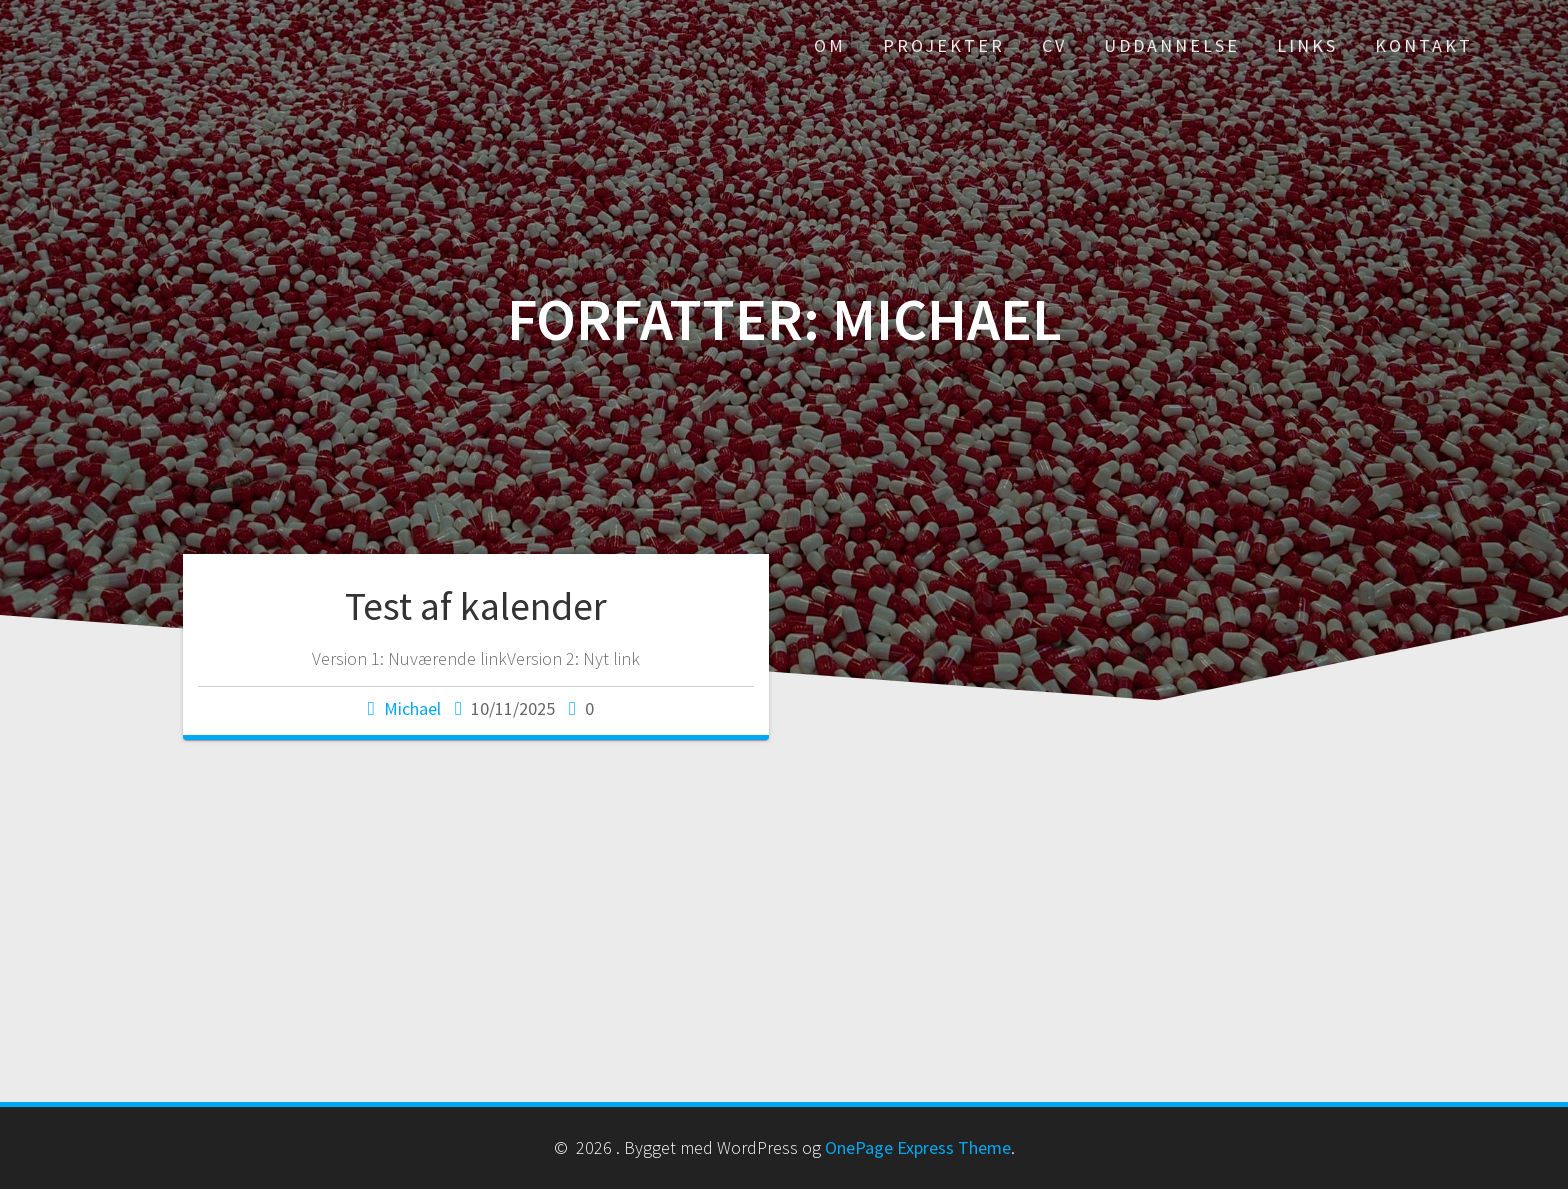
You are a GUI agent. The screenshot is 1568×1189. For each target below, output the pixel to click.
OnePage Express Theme (918, 1147)
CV (1054, 45)
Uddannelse (1172, 45)
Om (830, 45)
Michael (412, 708)
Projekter (944, 45)
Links (1307, 45)
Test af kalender (476, 606)
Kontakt (1424, 45)
